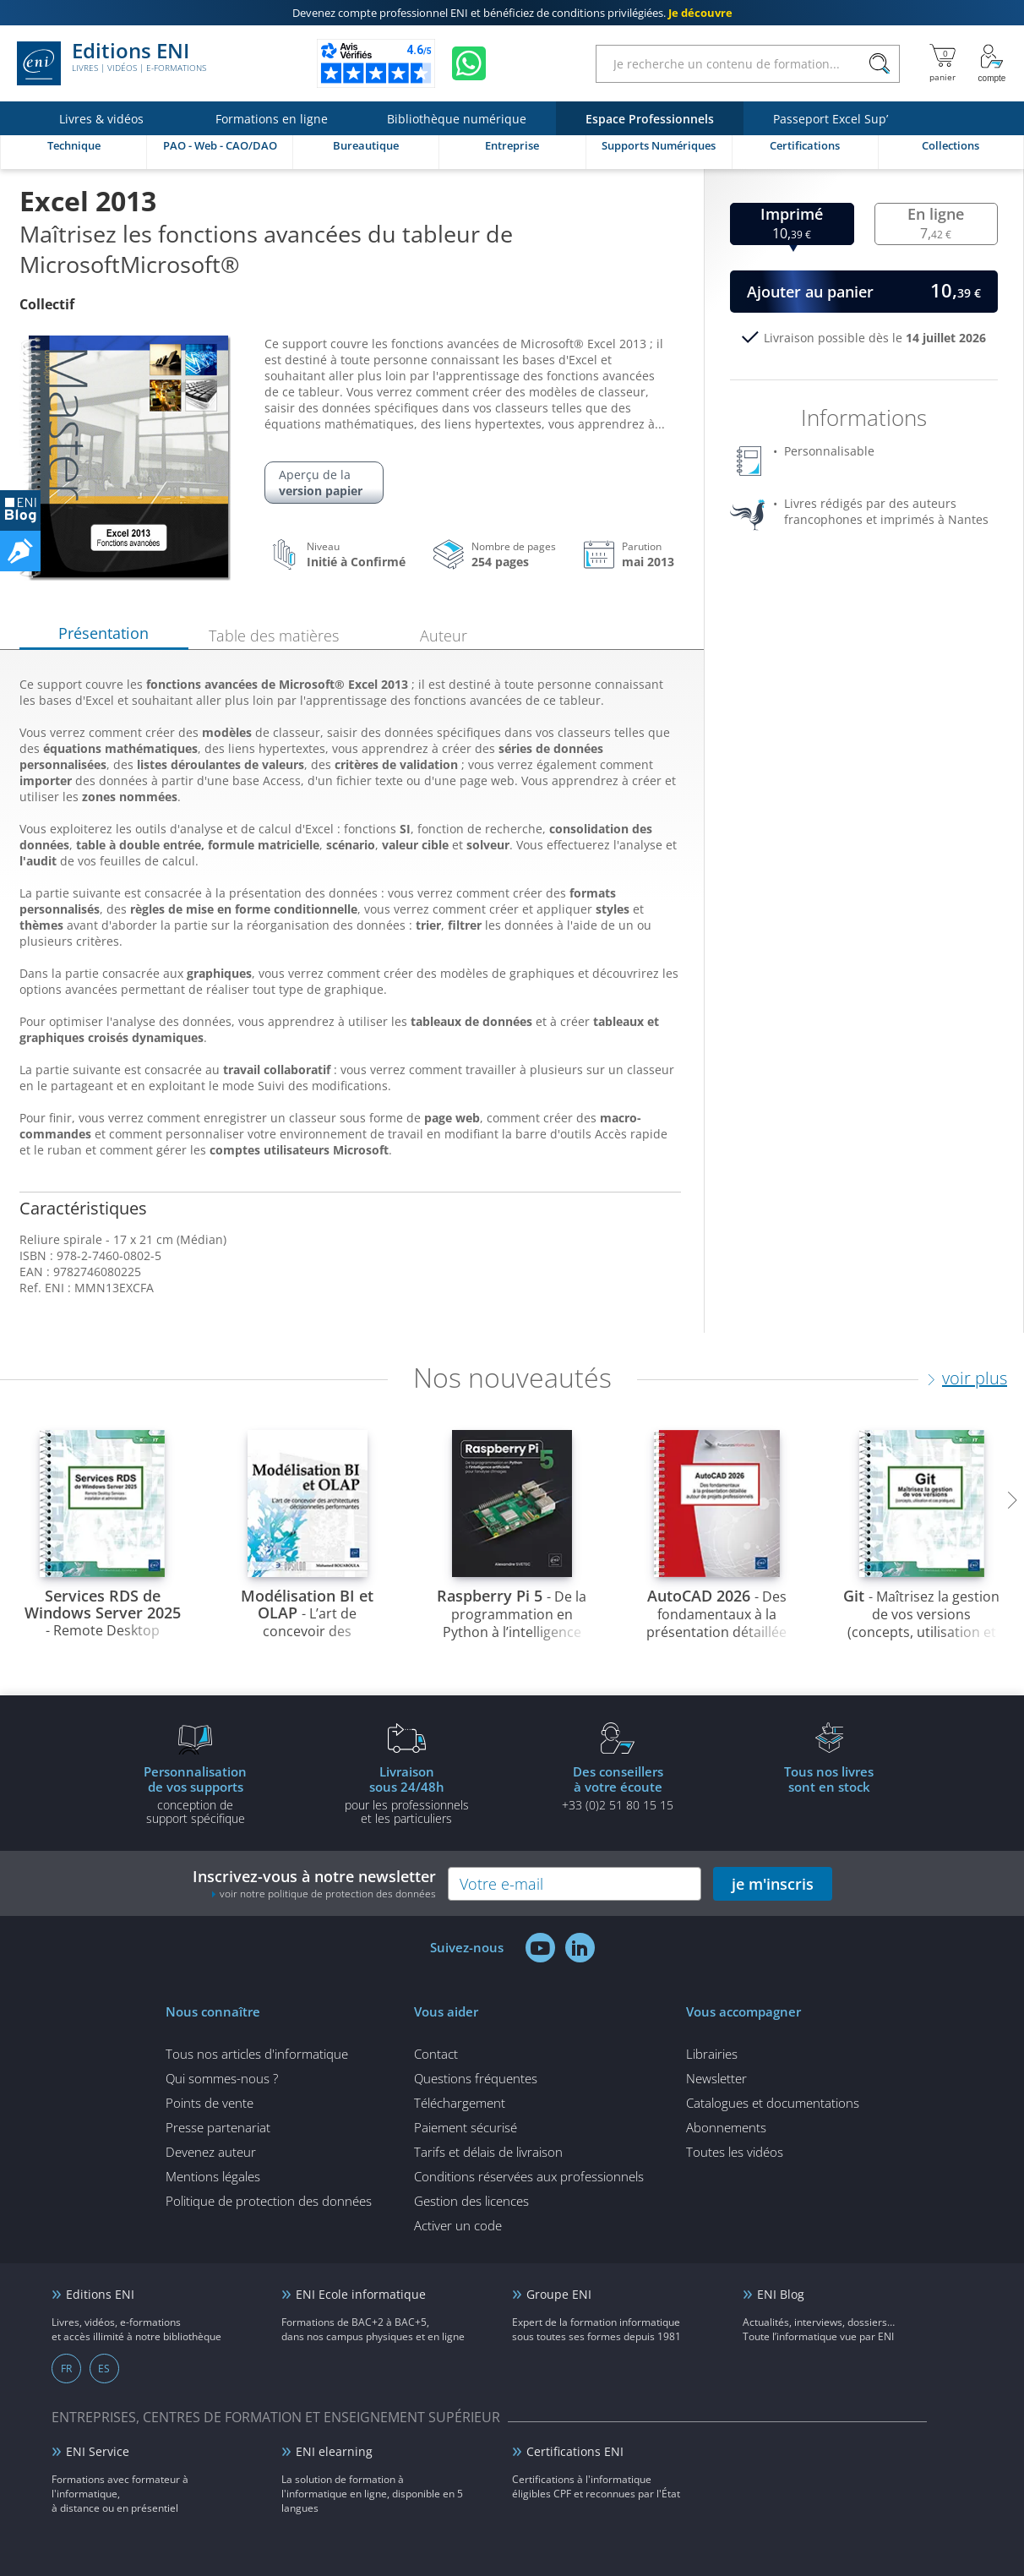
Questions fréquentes (475, 2078)
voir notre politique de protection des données (328, 1893)
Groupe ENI (558, 2294)
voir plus (974, 1378)
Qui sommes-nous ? (222, 2078)
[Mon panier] (942, 63)
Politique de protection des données (269, 2200)
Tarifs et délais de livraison (488, 2151)
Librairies (712, 2053)
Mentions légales (213, 2176)
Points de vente (209, 2102)
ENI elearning (334, 2451)
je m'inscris (773, 1884)
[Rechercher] (879, 64)
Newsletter (716, 2078)
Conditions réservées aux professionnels (529, 2176)
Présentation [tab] (103, 633)
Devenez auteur (211, 2151)
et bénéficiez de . (512, 12)
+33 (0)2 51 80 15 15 (618, 1787)
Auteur (443, 635)
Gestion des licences (471, 2200)
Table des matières (274, 635)
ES (104, 2368)
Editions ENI (111, 63)
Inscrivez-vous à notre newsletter (314, 1883)
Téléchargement (459, 2102)
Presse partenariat (218, 2127)
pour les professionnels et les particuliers (406, 1794)
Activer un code (458, 2225)
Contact (436, 2053)
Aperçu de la (324, 483)
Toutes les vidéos (734, 2151)
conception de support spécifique (195, 1794)
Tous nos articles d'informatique (257, 2053)
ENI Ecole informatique (361, 2294)
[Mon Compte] (992, 63)
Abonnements (726, 2127)
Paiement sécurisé (465, 2127)
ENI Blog (780, 2294)
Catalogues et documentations (772, 2102)
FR (66, 2368)
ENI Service (97, 2451)
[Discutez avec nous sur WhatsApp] (469, 63)
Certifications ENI (575, 2451)
